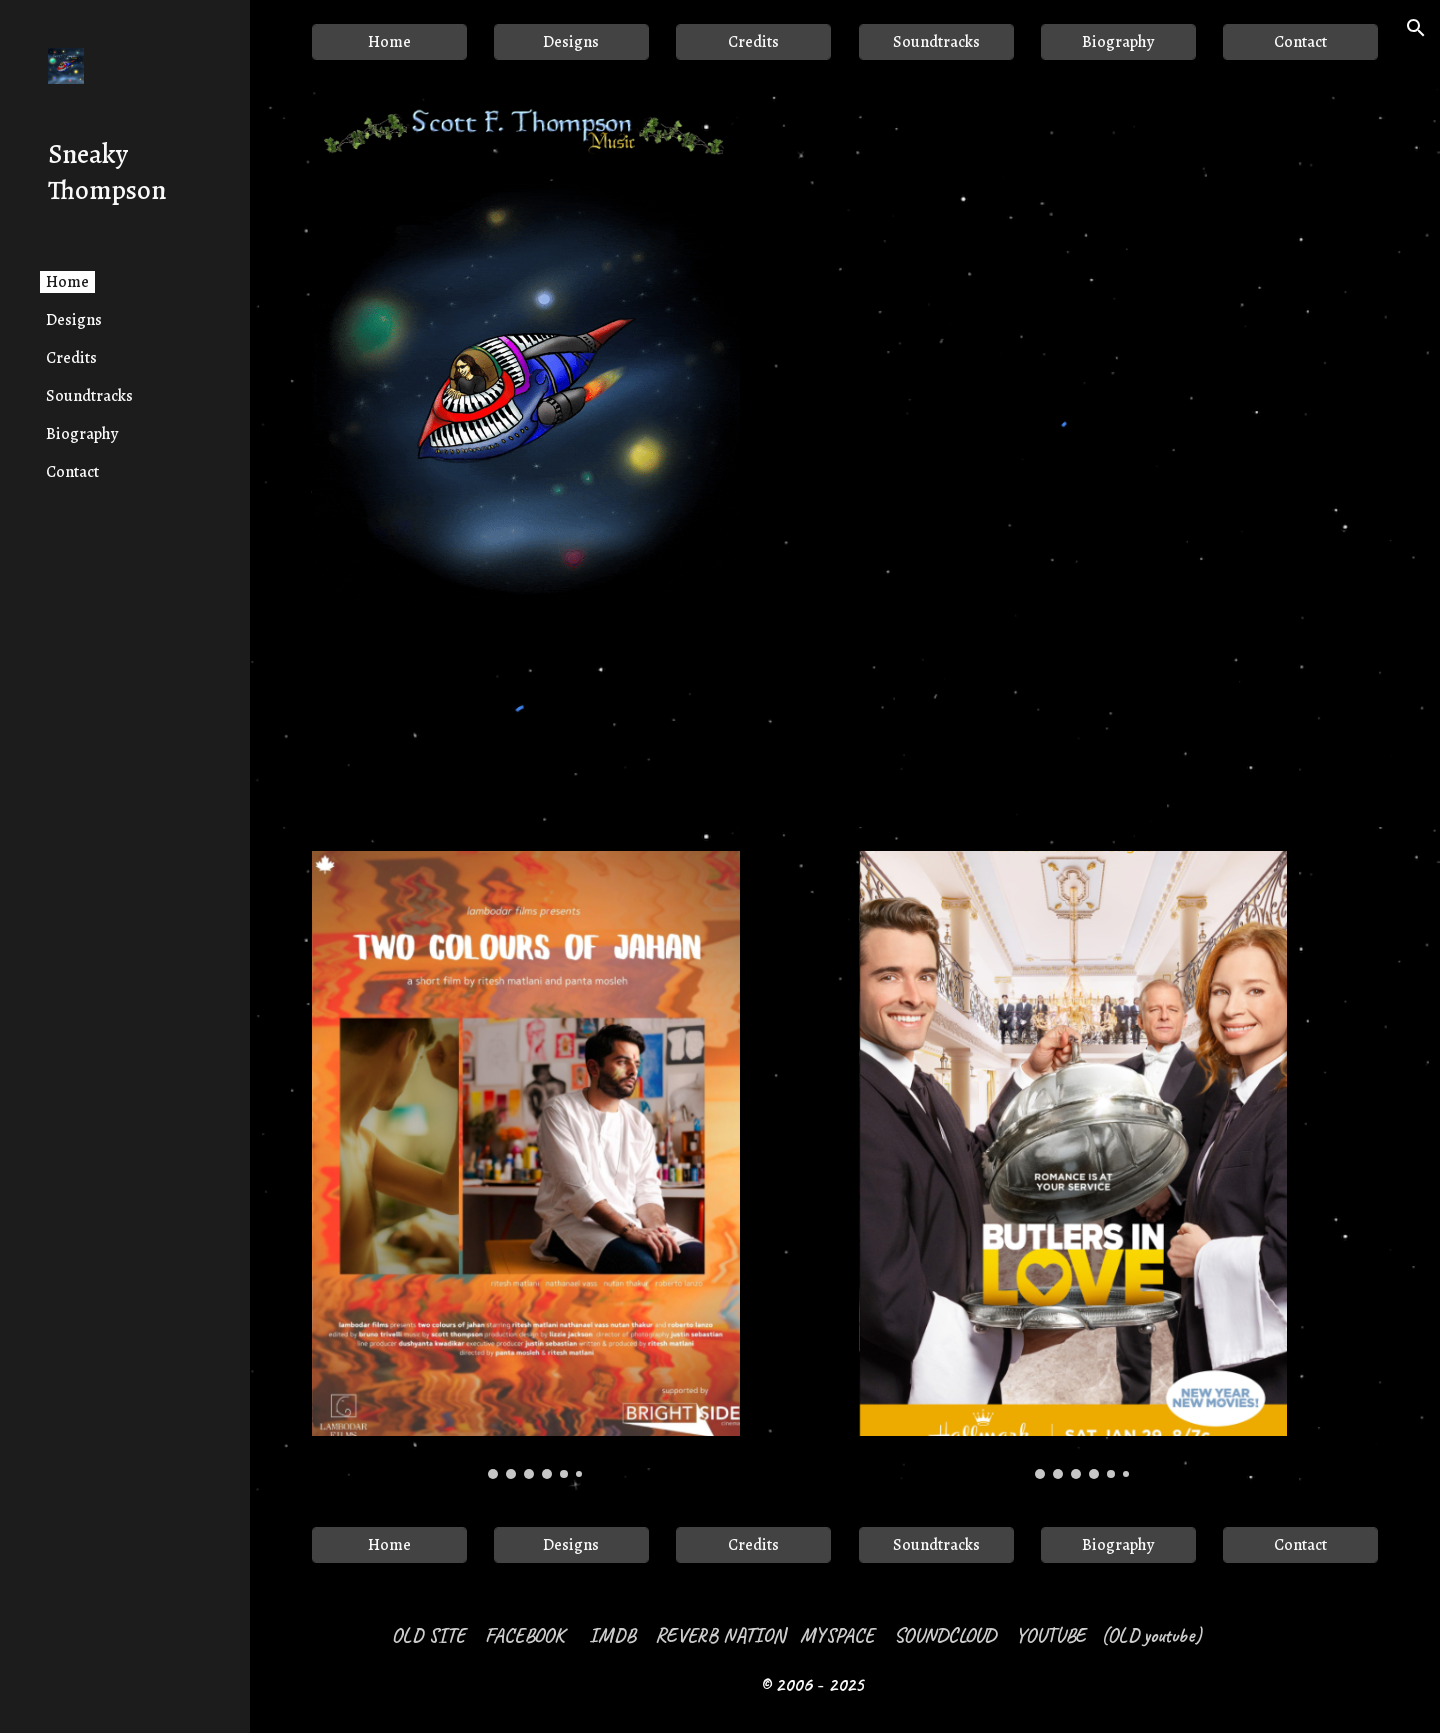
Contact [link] (72, 472)
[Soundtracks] (936, 42)
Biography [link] (82, 434)
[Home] (389, 42)
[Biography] (1118, 42)
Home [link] (67, 282)
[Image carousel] (526, 1165)
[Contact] (1300, 42)
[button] (1416, 28)
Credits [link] (71, 358)
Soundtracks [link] (89, 396)
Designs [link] (74, 320)
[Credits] (753, 42)
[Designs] (571, 42)
